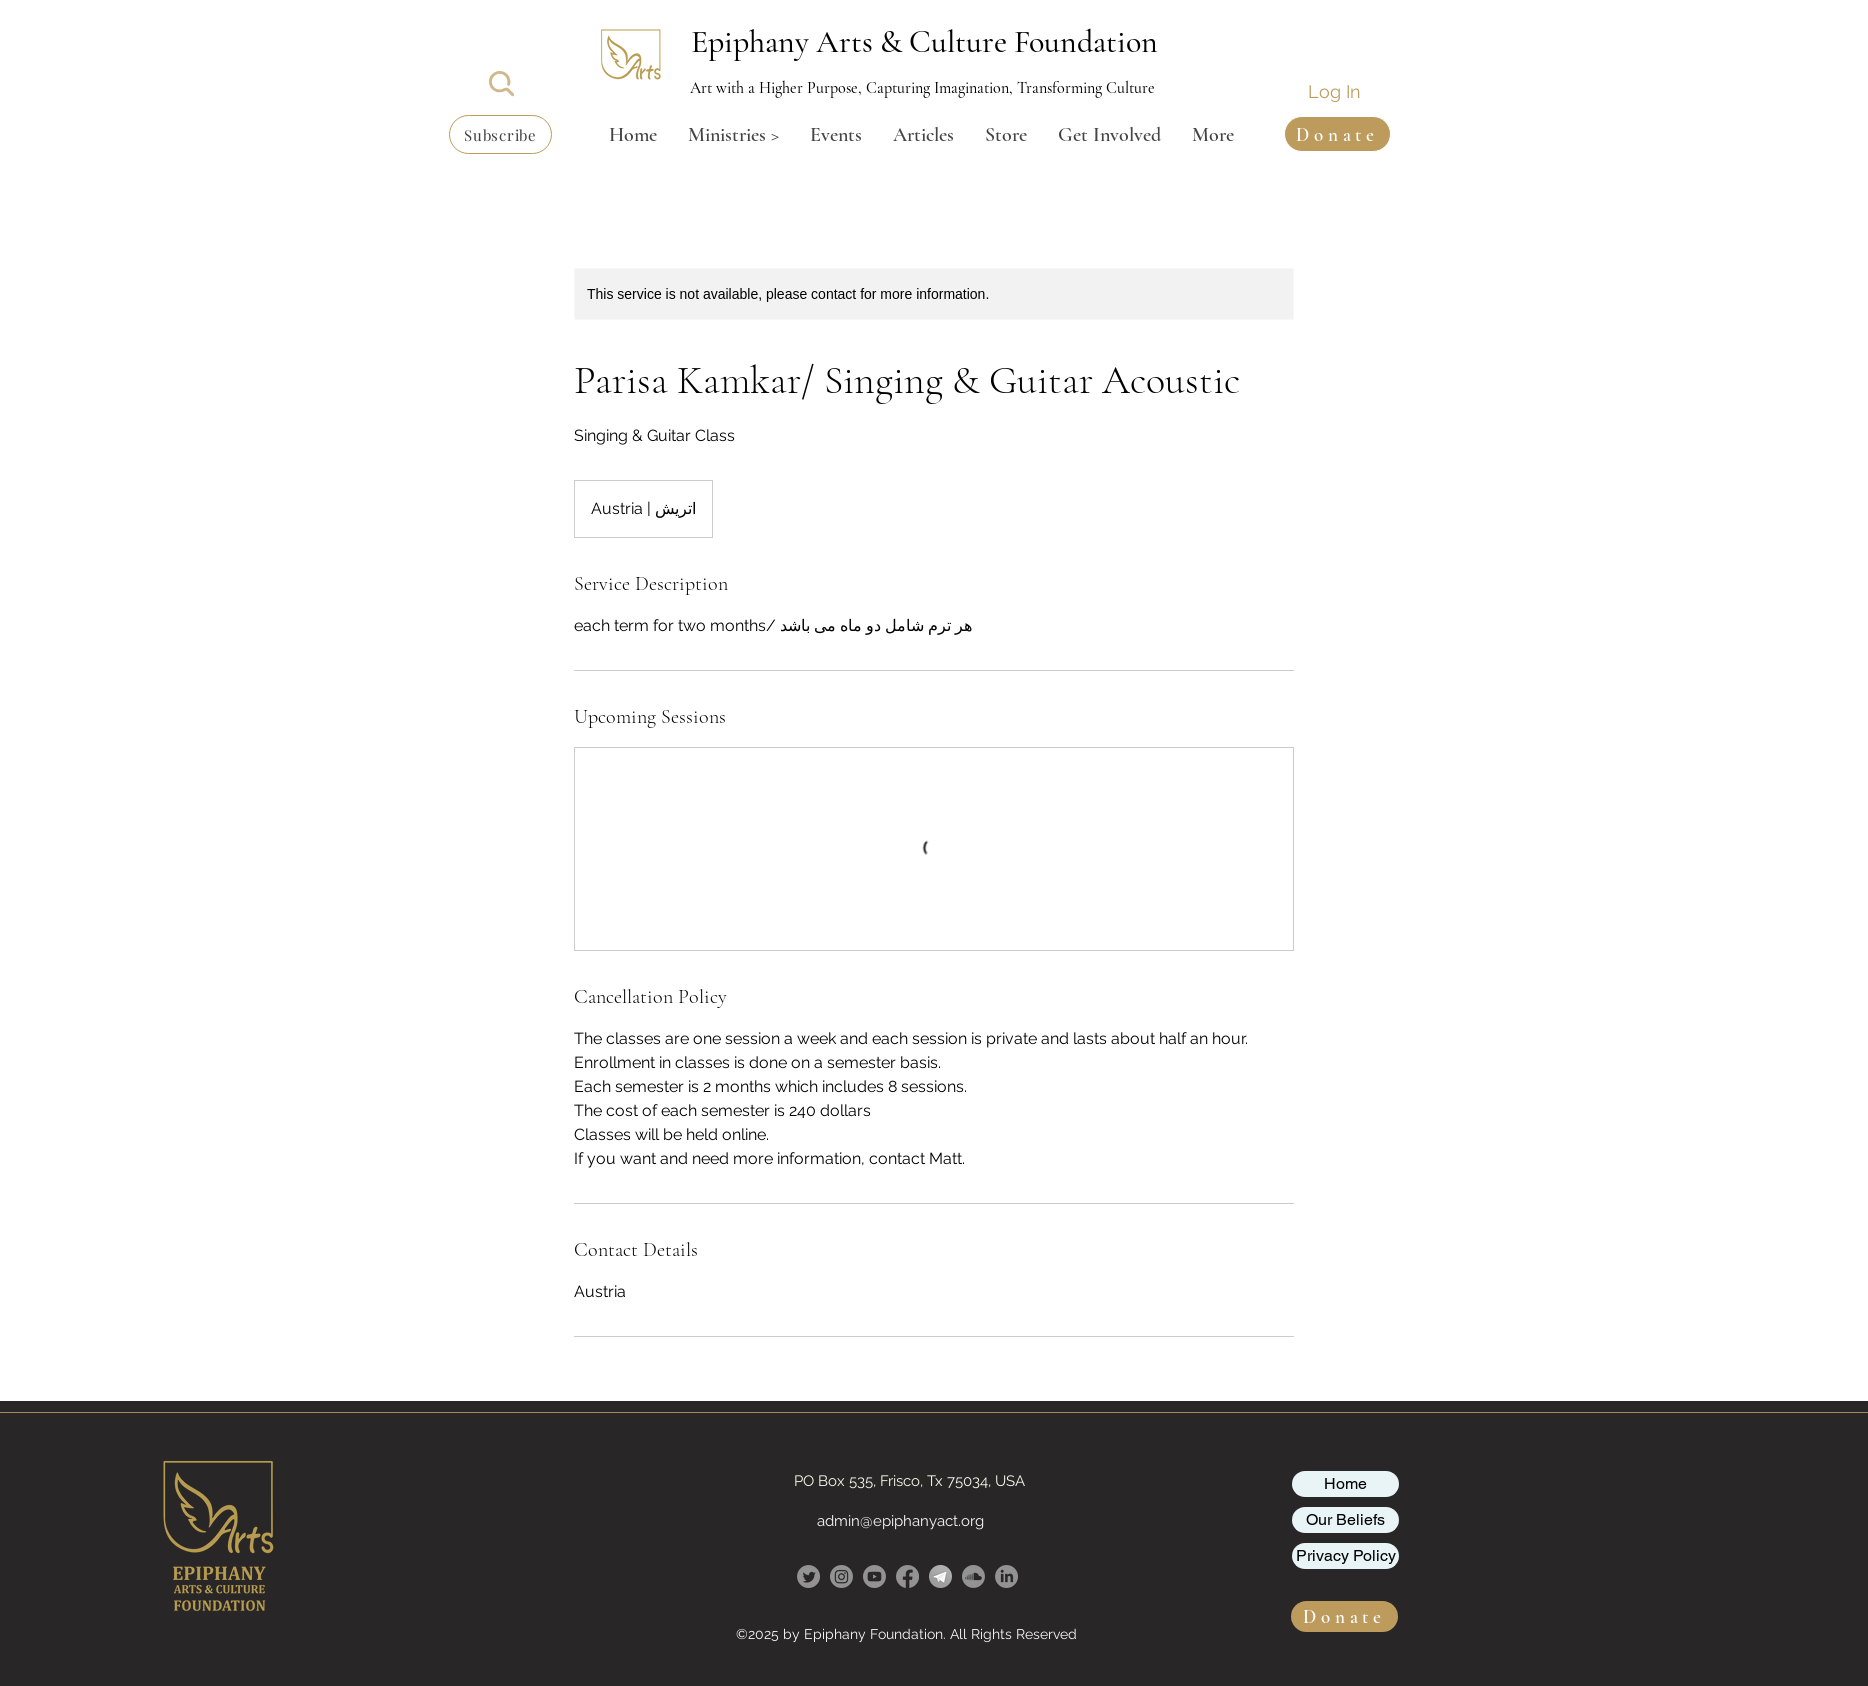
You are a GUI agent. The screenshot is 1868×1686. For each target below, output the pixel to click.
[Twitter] (808, 1576)
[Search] (501, 83)
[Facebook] (907, 1576)
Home (1345, 1483)
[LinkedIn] (1006, 1576)
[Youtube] (874, 1576)
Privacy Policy (1346, 1555)
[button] (500, 134)
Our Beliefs (1345, 1519)
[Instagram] (841, 1576)
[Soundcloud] (973, 1576)
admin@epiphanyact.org (900, 1521)
